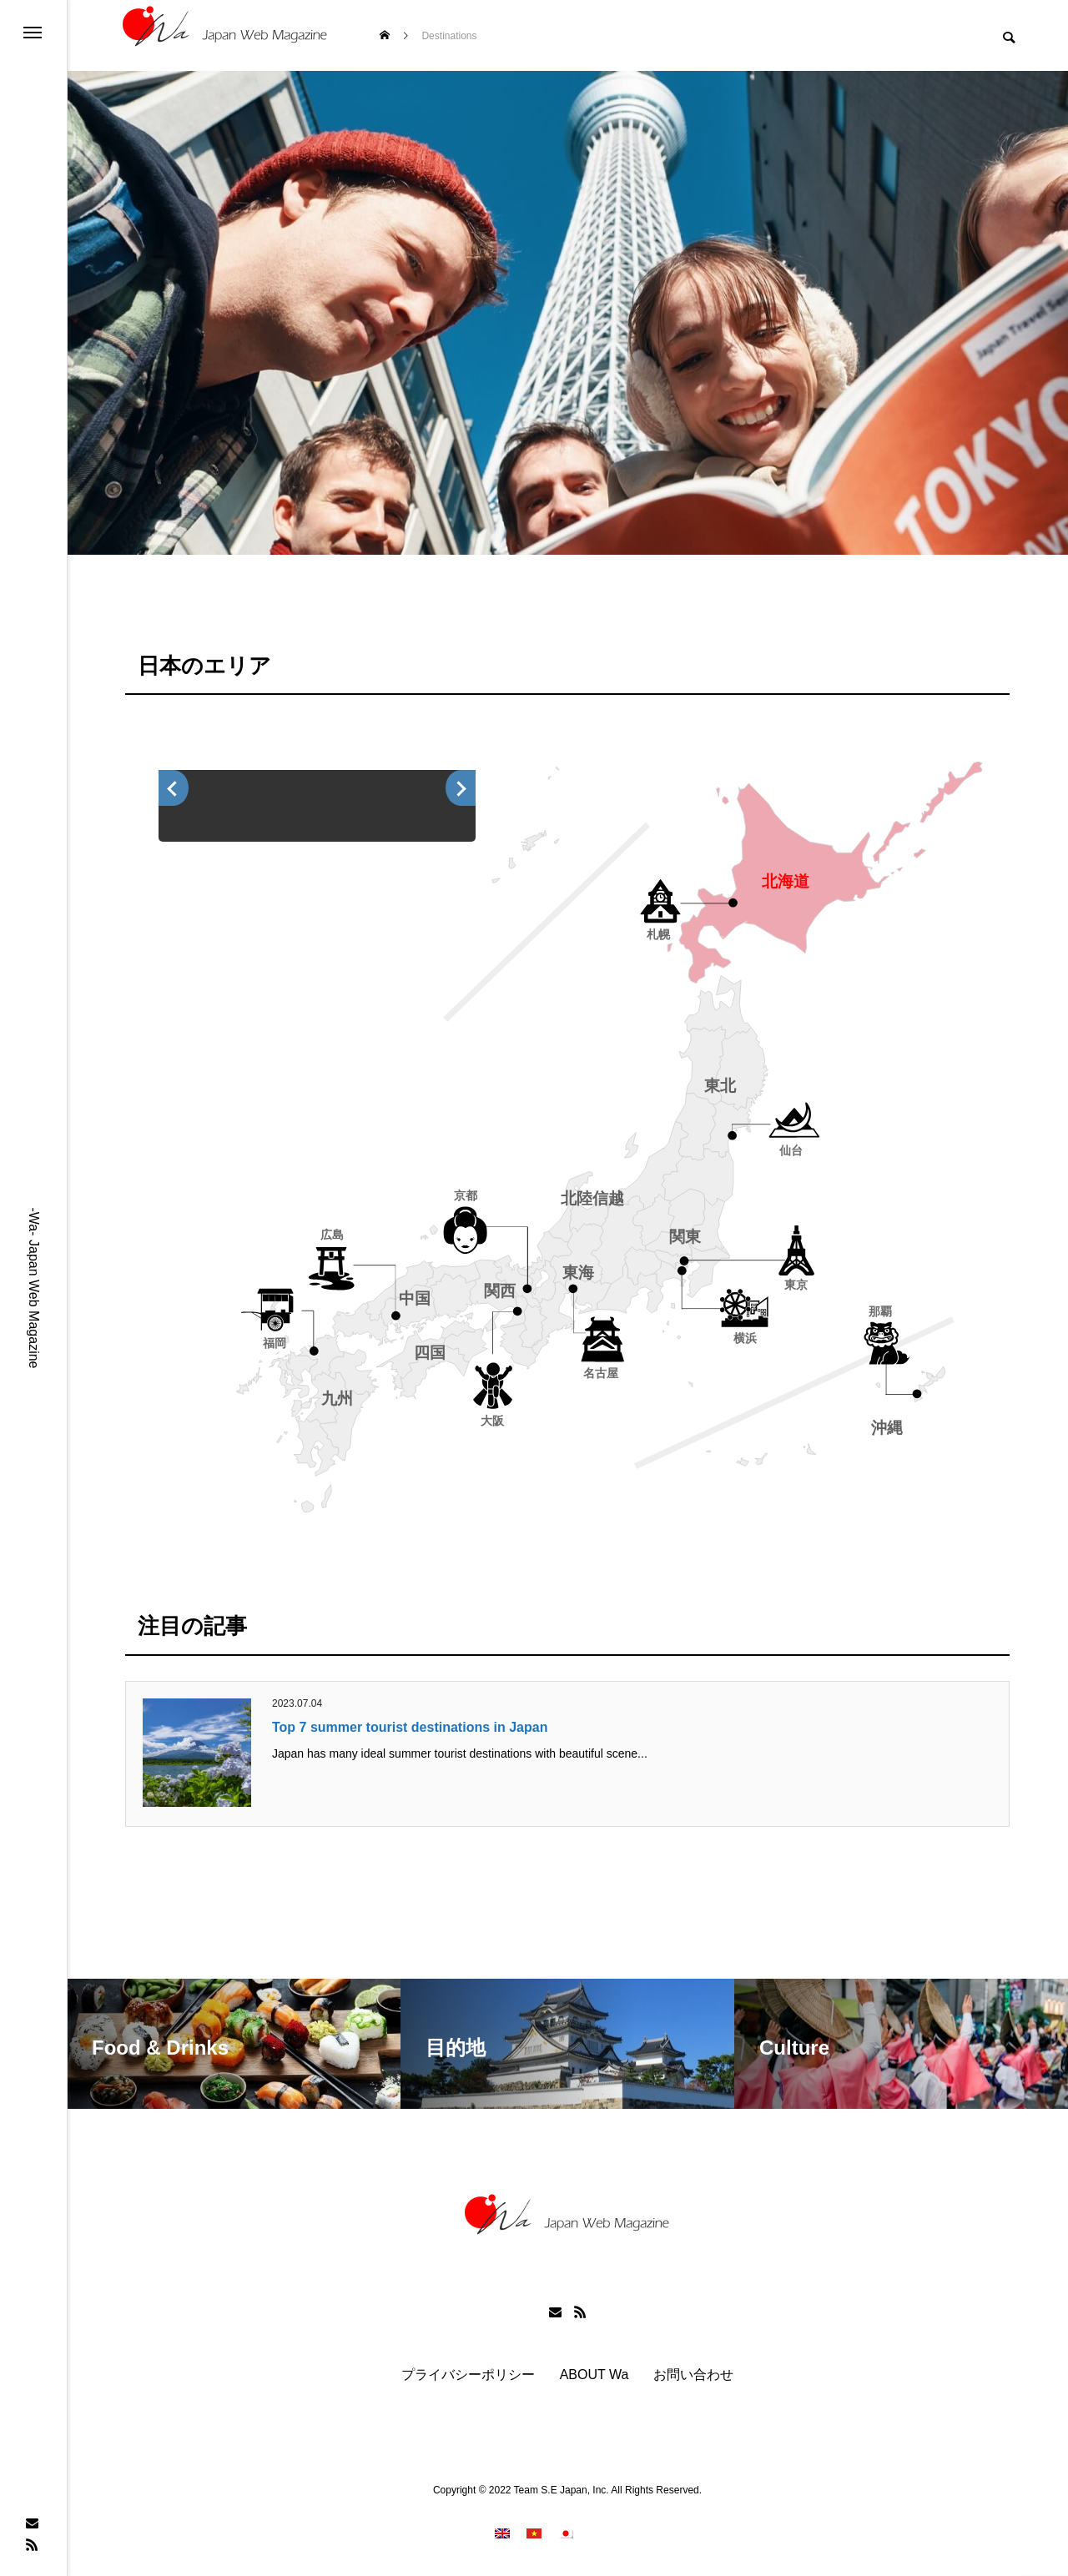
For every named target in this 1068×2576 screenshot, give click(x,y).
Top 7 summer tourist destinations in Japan (409, 1727)
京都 (465, 1195)
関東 (685, 1236)
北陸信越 (592, 1198)
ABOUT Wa (594, 2375)
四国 (430, 1352)
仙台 (791, 1150)
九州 (337, 1399)
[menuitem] (502, 2533)
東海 (578, 1273)
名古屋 (600, 1373)
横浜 (745, 1338)
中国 (415, 1298)
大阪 (492, 1420)
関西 (500, 1291)
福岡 (274, 1343)
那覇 (880, 1312)
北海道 (785, 881)
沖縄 (887, 1427)
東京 (796, 1284)
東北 (720, 1086)
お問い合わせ (693, 2375)
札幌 (658, 934)
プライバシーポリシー (468, 2375)
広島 (332, 1234)
